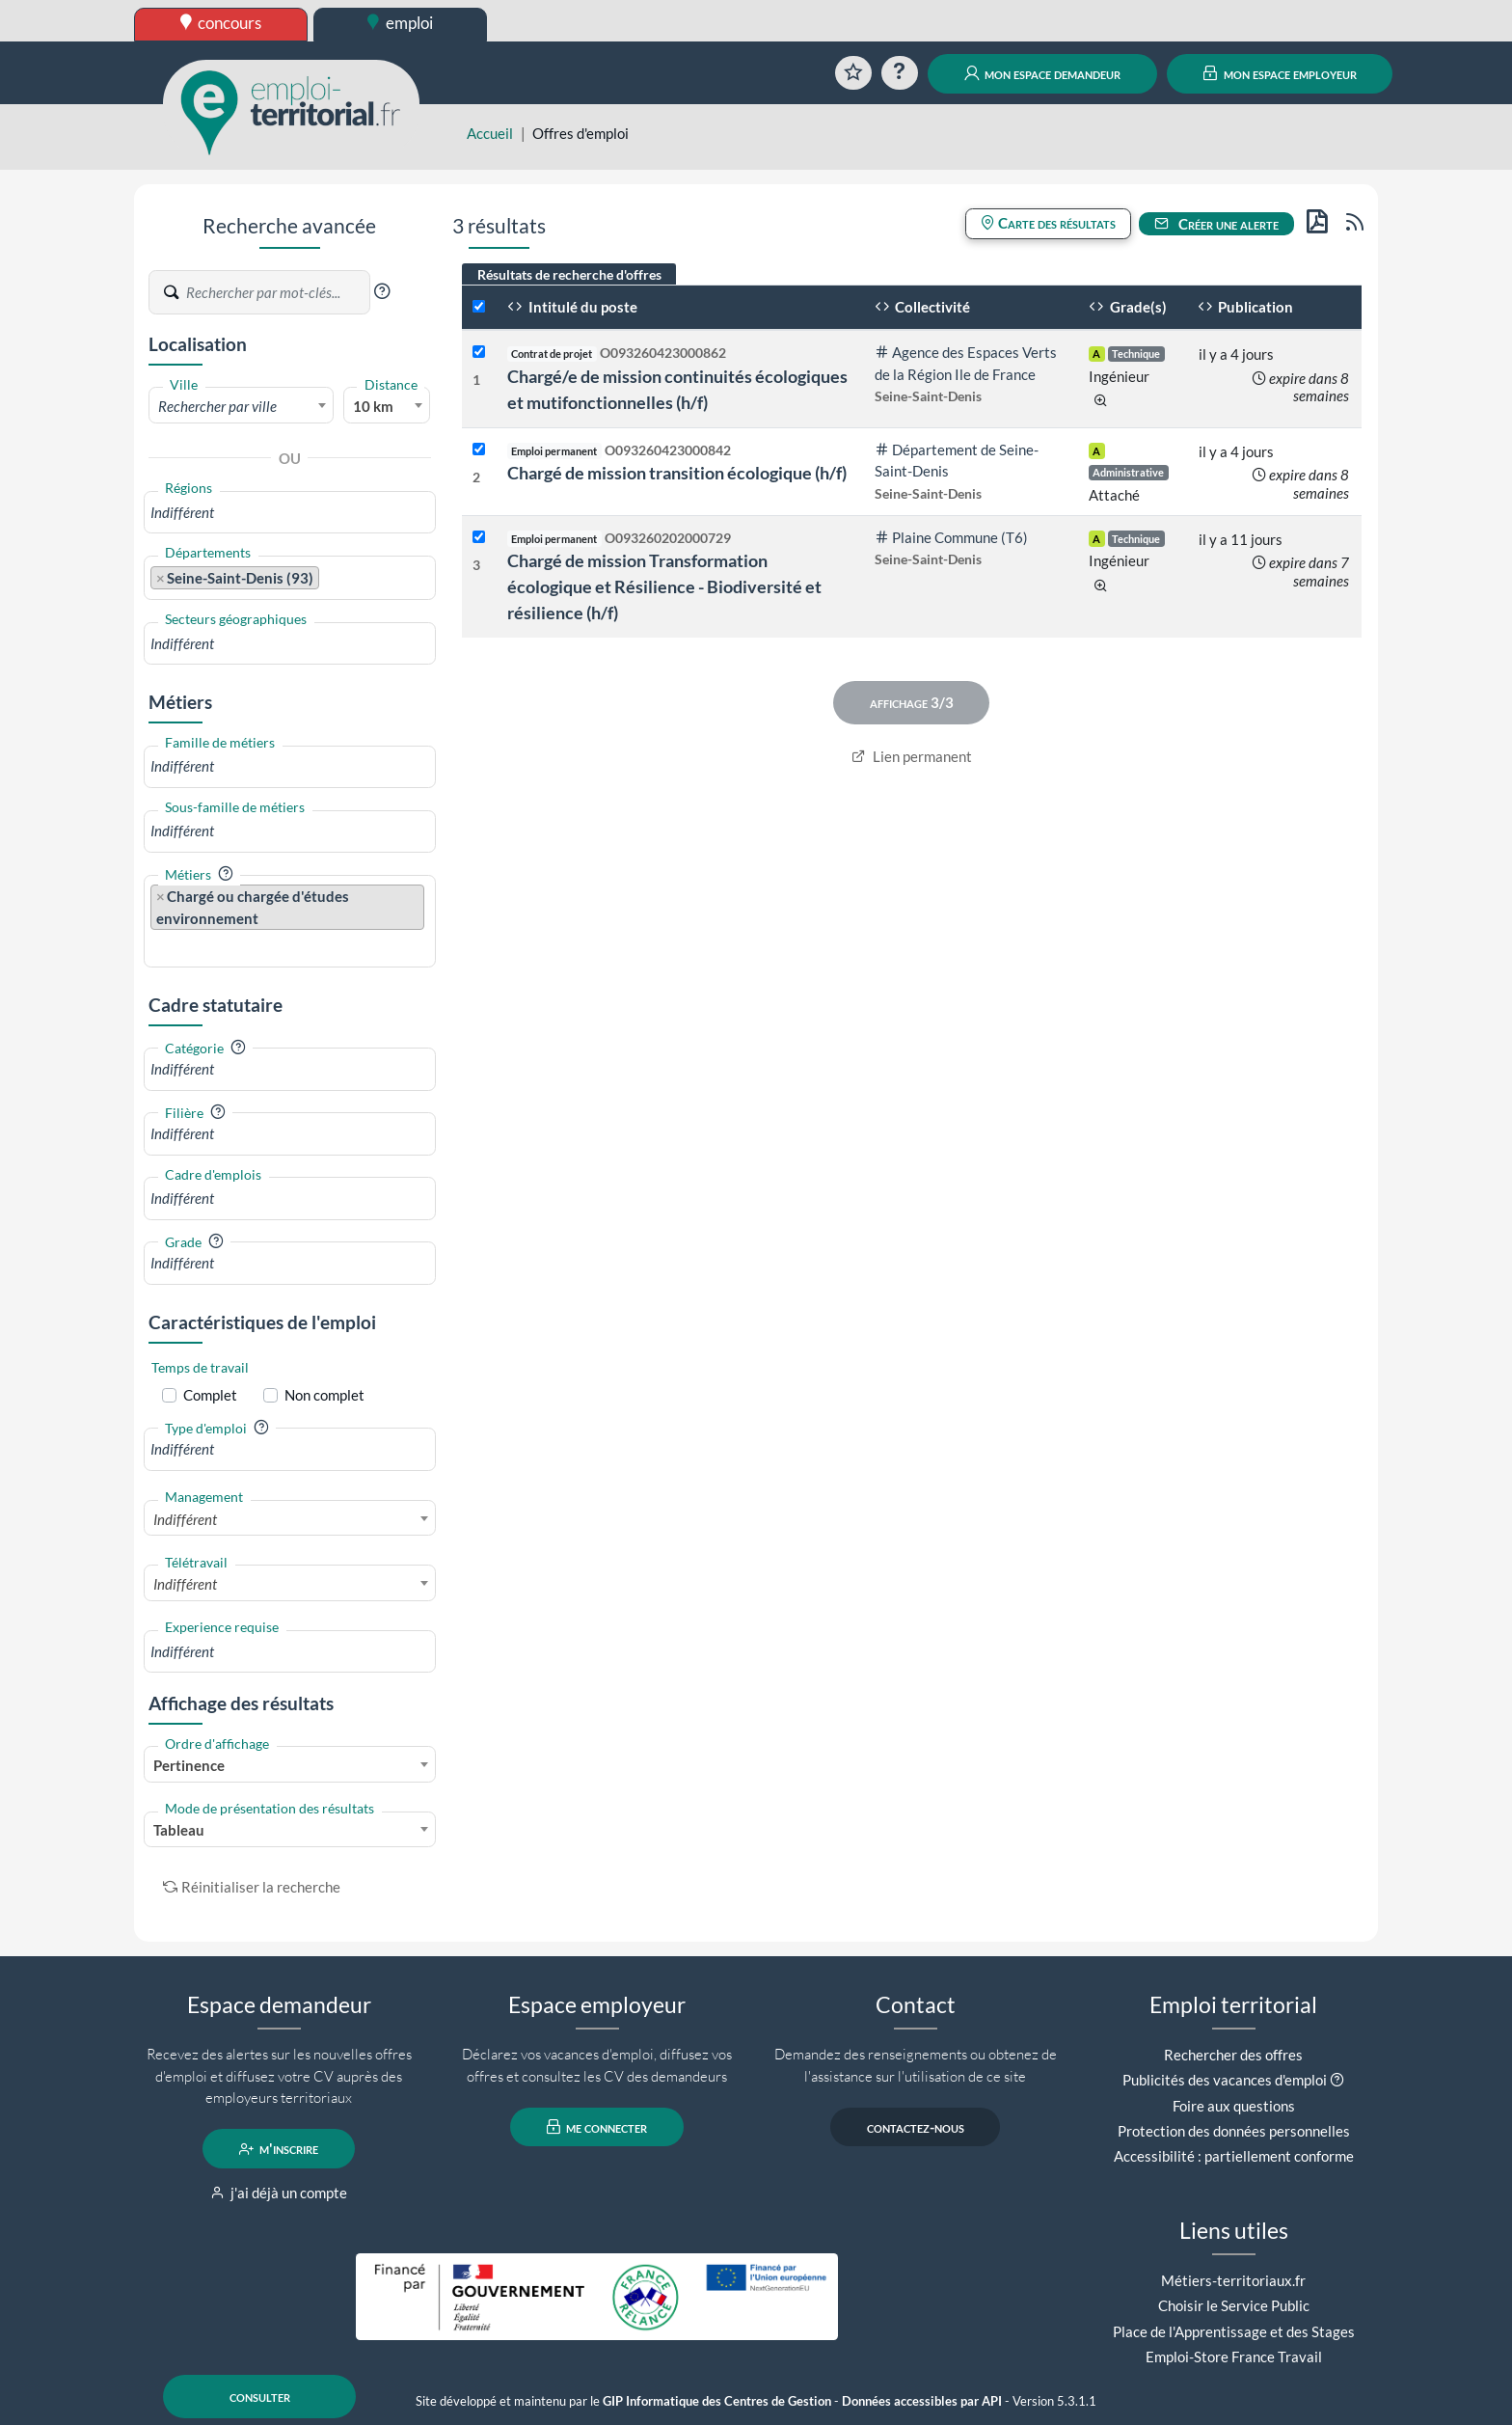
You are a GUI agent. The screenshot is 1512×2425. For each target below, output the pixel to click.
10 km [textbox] (373, 406)
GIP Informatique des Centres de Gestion (717, 2401)
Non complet (324, 1394)
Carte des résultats (1048, 223)
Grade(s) (1128, 306)
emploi (400, 23)
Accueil (490, 133)
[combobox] (241, 405)
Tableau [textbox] (178, 1830)
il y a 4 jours (1236, 354)
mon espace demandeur (1042, 73)
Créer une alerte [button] (1217, 223)
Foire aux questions (1234, 2105)
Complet (210, 1394)
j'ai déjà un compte (279, 2192)
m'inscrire (279, 2149)
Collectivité (923, 306)
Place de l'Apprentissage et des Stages (1234, 2331)
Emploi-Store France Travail (1234, 2356)
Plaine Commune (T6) (952, 537)
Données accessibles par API (922, 2401)
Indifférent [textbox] (185, 1519)
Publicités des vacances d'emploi (1224, 2079)
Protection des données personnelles (1234, 2130)
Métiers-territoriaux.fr (1233, 2280)
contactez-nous (915, 2127)
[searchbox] (289, 513)
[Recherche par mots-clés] (276, 292)
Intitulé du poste (572, 306)
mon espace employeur (1280, 73)
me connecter (597, 2127)
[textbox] (241, 406)
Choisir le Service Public (1234, 2305)
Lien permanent (911, 756)
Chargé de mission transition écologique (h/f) (677, 472)
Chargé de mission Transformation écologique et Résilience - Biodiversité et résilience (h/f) (664, 586)
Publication (1246, 306)
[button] (382, 291)
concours (221, 23)
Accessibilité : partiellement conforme (1234, 2156)
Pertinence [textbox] (189, 1765)
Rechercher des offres (1233, 2054)
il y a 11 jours (1240, 539)
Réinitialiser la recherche (251, 1886)
